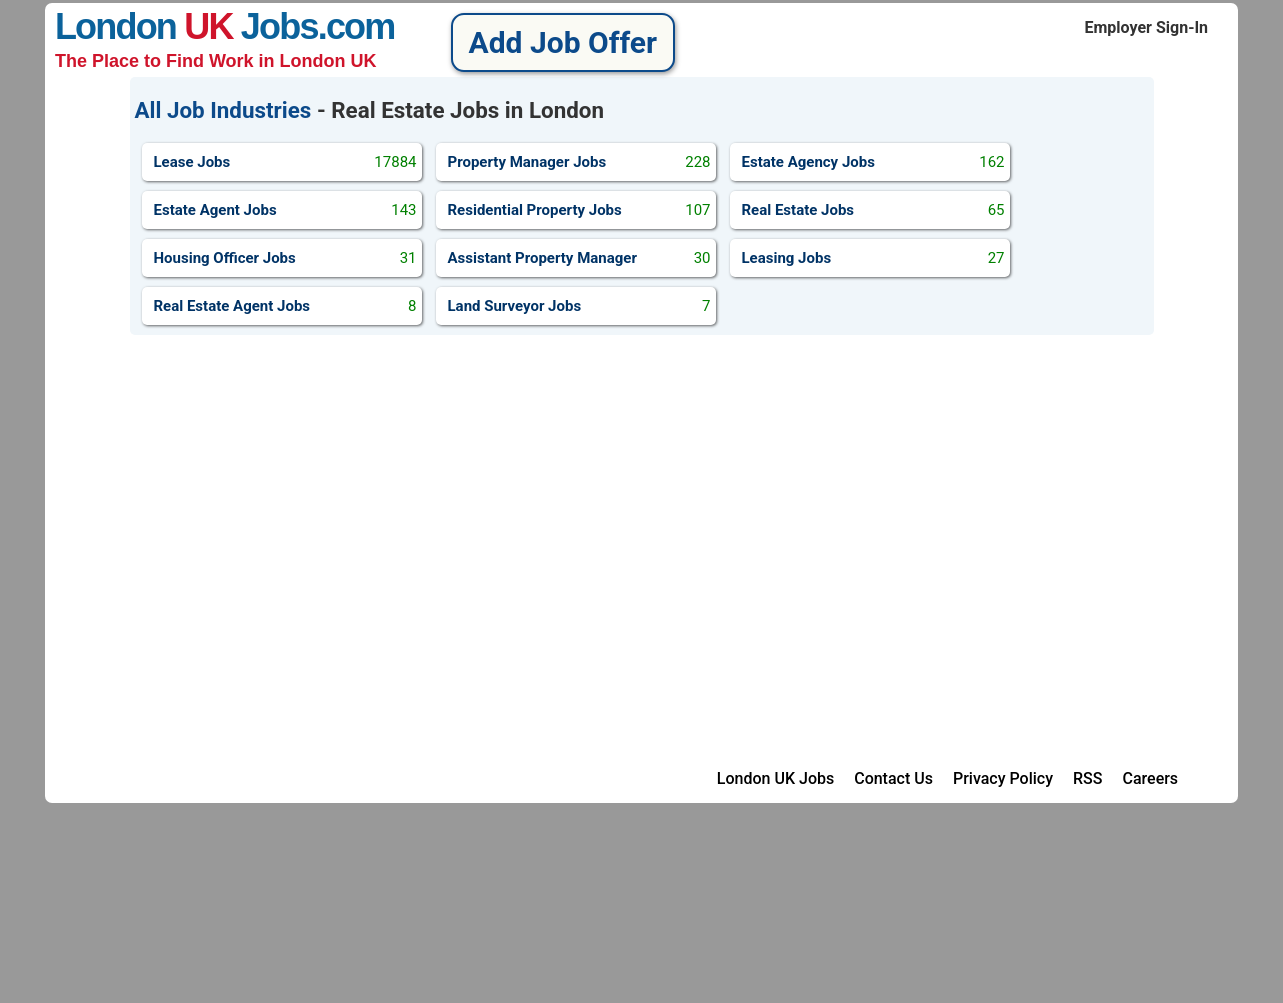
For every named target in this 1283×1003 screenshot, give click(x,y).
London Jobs (186, 26)
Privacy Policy (1003, 778)
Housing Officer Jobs (285, 258)
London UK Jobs (775, 778)
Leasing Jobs (873, 258)
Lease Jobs (285, 162)
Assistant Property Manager (579, 258)
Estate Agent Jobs (285, 210)
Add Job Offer (563, 42)
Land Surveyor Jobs (579, 306)
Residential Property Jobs (579, 210)
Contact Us (893, 778)
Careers (1150, 778)
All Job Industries (223, 110)
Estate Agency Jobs (873, 162)
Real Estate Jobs (873, 210)
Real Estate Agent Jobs (285, 306)
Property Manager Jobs (579, 162)
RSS (1087, 778)
